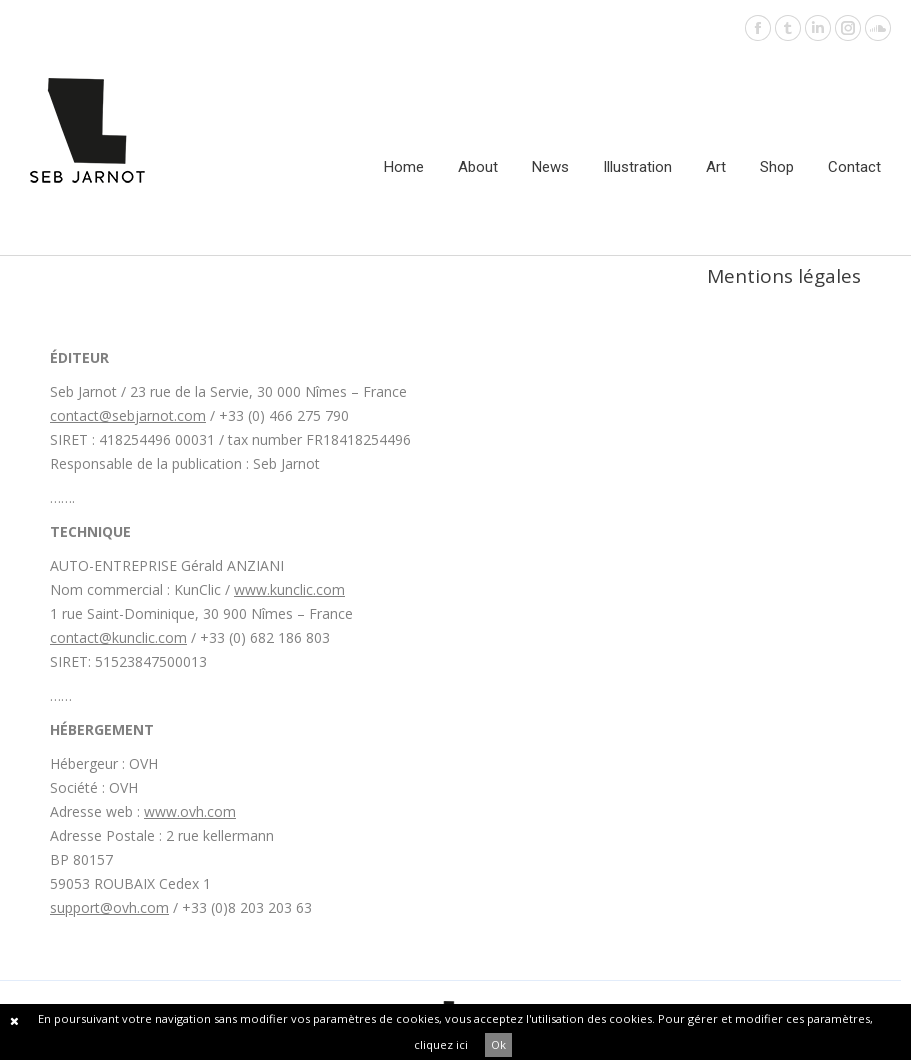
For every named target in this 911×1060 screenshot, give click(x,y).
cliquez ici (441, 1044)
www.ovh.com (190, 811)
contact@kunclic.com (118, 637)
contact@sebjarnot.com (128, 415)
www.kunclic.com (289, 589)
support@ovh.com (109, 907)
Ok (498, 1044)
